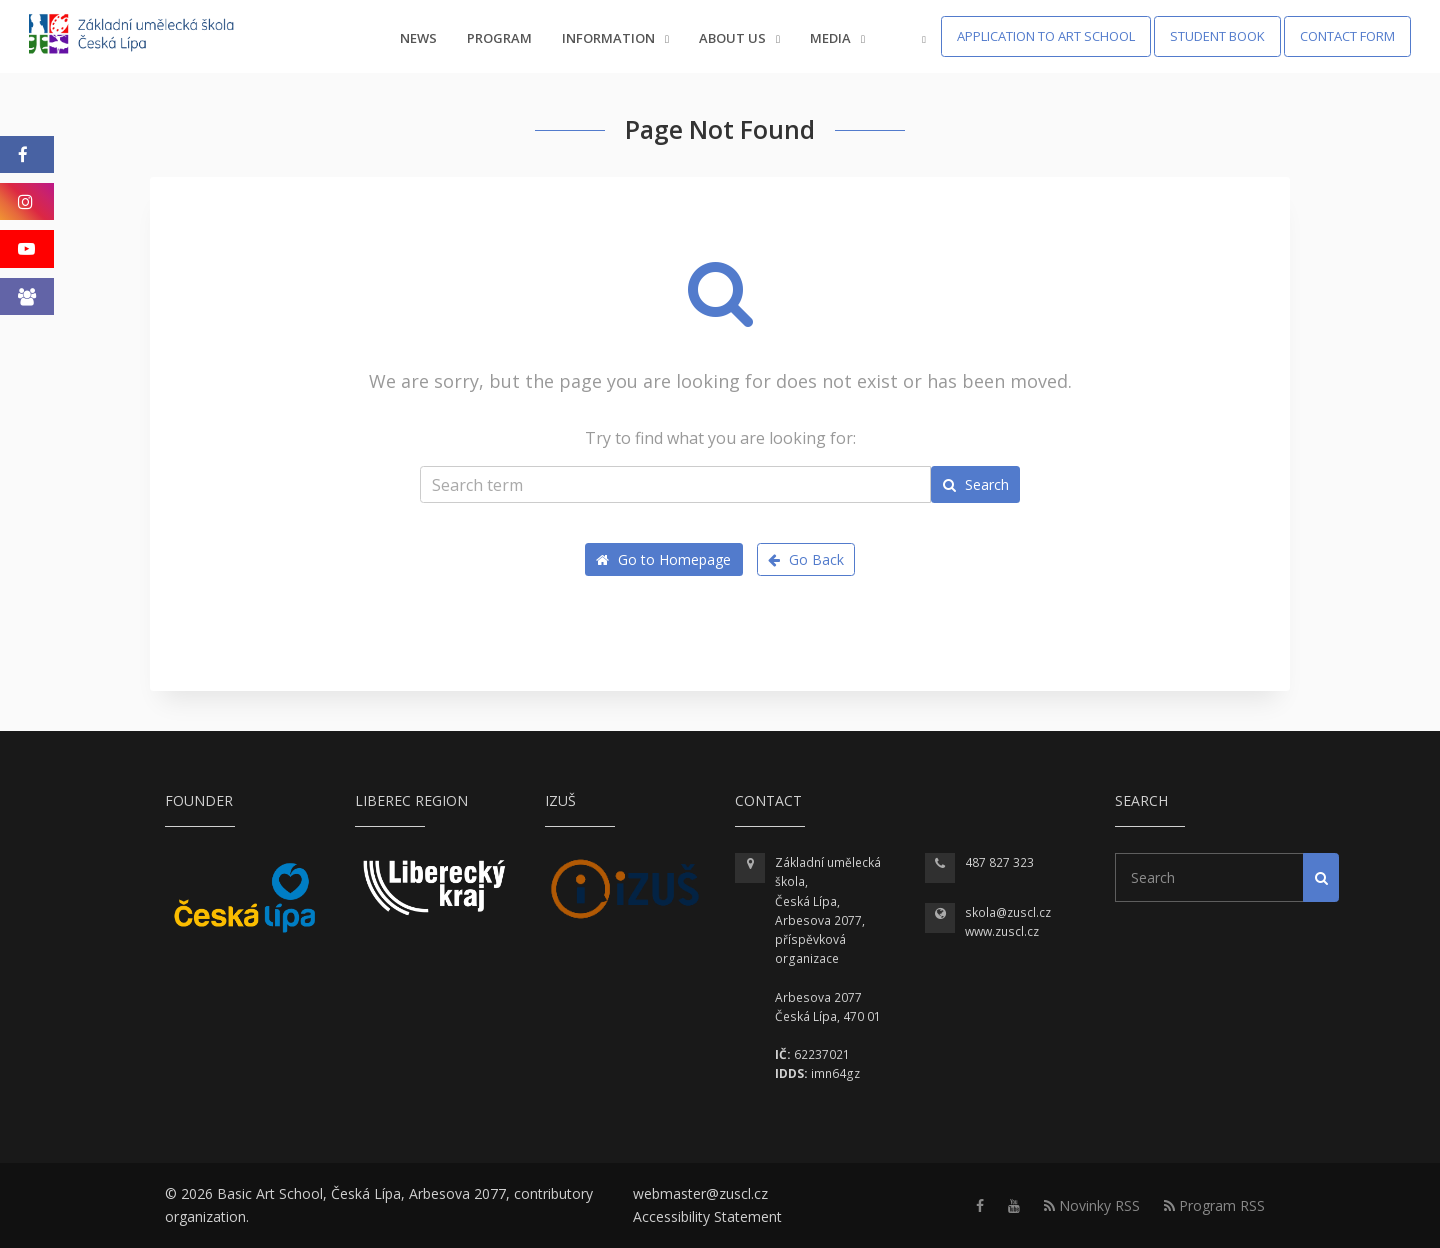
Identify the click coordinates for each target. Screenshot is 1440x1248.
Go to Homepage (663, 559)
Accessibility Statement (707, 1216)
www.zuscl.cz (1002, 931)
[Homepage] (144, 36)
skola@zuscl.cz (1008, 912)
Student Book (1217, 36)
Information (615, 38)
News (418, 38)
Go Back (806, 559)
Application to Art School (1046, 36)
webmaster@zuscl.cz (700, 1193)
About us (739, 38)
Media (837, 38)
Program (499, 38)
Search (976, 484)
